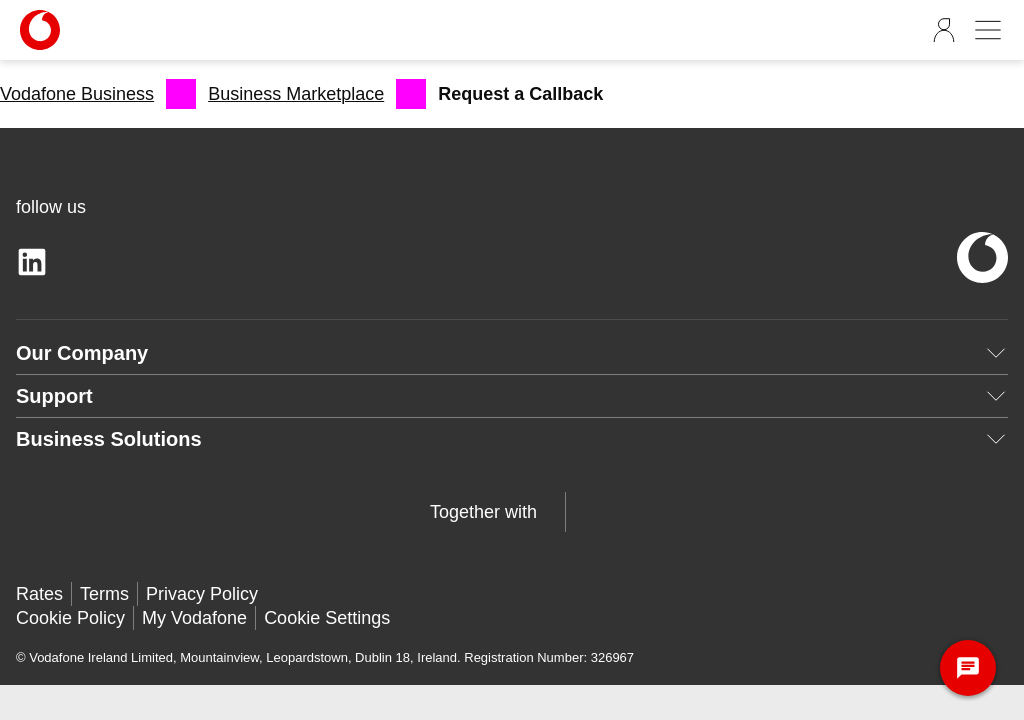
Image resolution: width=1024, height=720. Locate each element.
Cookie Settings (327, 618)
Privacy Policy (202, 594)
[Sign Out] (944, 30)
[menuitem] (98, 94)
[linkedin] (32, 262)
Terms (104, 594)
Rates (39, 594)
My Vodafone (194, 618)
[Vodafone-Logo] (95, 30)
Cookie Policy (70, 618)
